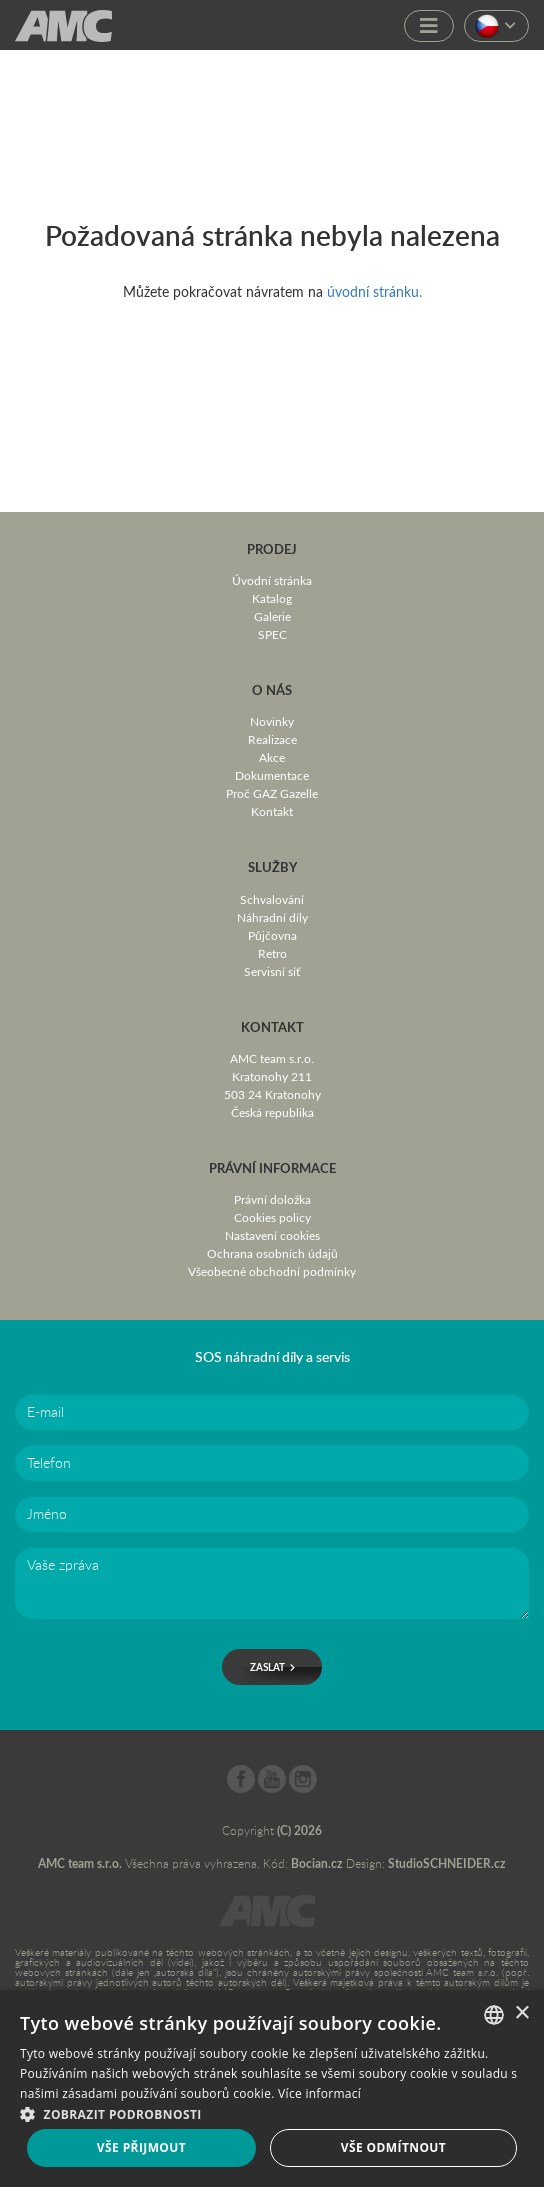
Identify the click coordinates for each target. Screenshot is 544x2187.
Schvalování (272, 899)
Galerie (272, 616)
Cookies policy (272, 1217)
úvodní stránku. (374, 291)
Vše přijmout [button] (141, 2147)
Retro (272, 953)
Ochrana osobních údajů (272, 1253)
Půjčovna (272, 935)
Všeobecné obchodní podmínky (272, 1271)
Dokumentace (272, 775)
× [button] (521, 2013)
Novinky (272, 721)
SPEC (272, 634)
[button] (272, 2112)
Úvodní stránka (272, 580)
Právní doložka (272, 1199)
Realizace (272, 739)
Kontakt (272, 811)
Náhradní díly (272, 917)
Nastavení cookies (272, 1235)
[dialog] (272, 2088)
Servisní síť (272, 971)
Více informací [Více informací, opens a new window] (319, 2093)
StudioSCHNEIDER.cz (447, 1863)
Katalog (272, 598)
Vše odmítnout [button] (393, 2147)
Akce (272, 757)
